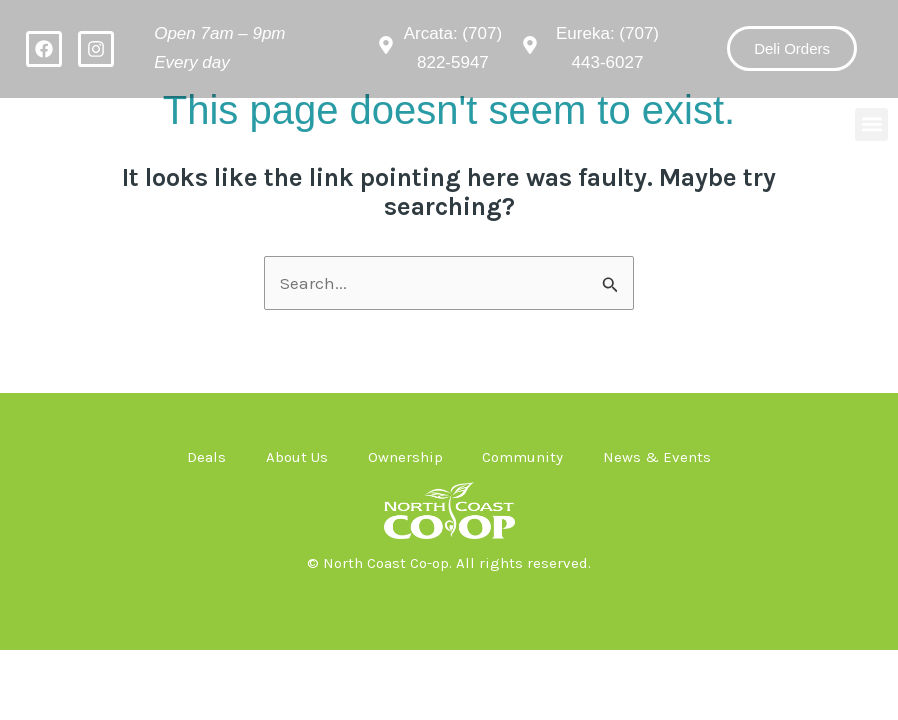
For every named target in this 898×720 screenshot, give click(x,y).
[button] (871, 124)
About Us (297, 457)
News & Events (658, 457)
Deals (206, 457)
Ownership (405, 457)
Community (523, 457)
